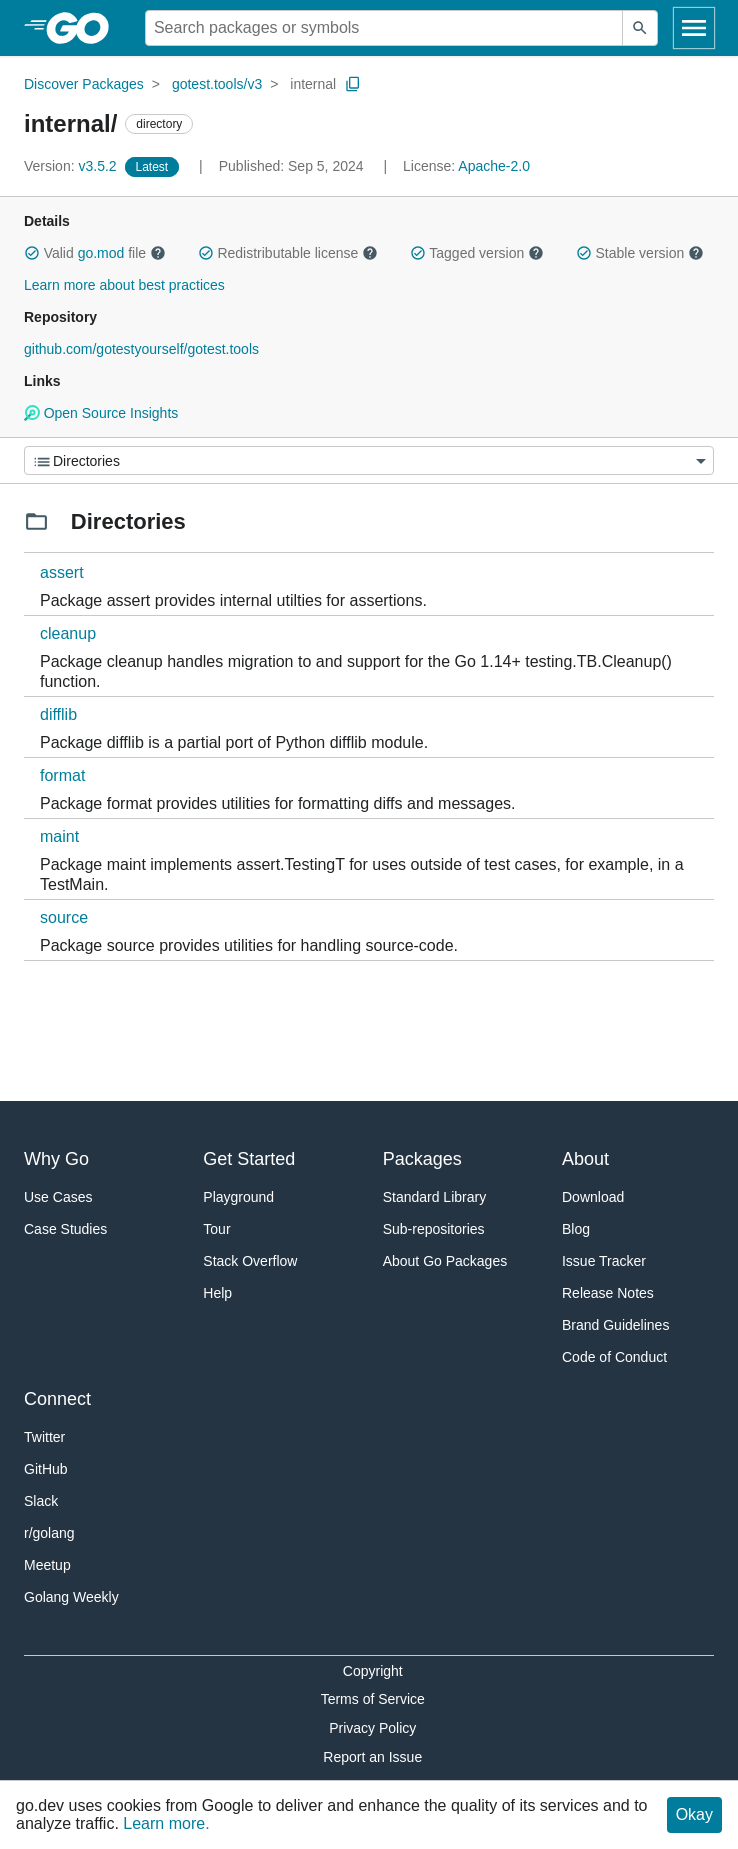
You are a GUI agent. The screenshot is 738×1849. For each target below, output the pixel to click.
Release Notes (608, 1293)
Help (217, 1293)
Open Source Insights (101, 413)
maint (59, 836)
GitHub (46, 1469)
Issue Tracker (604, 1261)
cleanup (68, 633)
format (62, 775)
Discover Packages (84, 84)
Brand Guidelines (615, 1325)
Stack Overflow (250, 1261)
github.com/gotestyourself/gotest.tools (141, 349)
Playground (238, 1197)
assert (62, 572)
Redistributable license (288, 253)
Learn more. (166, 1823)
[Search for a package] (384, 28)
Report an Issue (372, 1757)
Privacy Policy (372, 1728)
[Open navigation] (694, 28)
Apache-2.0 (494, 166)
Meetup (47, 1565)
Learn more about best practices (124, 285)
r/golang (49, 1533)
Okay (694, 1814)
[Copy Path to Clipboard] (353, 84)
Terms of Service (373, 1699)
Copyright (373, 1671)
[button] (32, 253)
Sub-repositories (434, 1229)
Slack (41, 1501)
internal (313, 84)
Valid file (95, 253)
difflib (58, 714)
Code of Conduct (614, 1357)
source (64, 917)
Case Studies (65, 1229)
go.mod (101, 253)
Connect (57, 1399)
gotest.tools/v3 (217, 84)
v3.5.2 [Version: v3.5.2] (72, 166)
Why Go (56, 1159)
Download (593, 1197)
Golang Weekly (71, 1597)
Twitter (44, 1437)
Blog (576, 1229)
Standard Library (435, 1197)
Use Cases (58, 1197)
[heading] (84, 28)
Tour (216, 1229)
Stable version (640, 253)
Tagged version (477, 253)
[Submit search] (640, 28)
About (585, 1159)
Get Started (249, 1159)
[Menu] (369, 460)
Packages (422, 1159)
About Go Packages (445, 1261)
